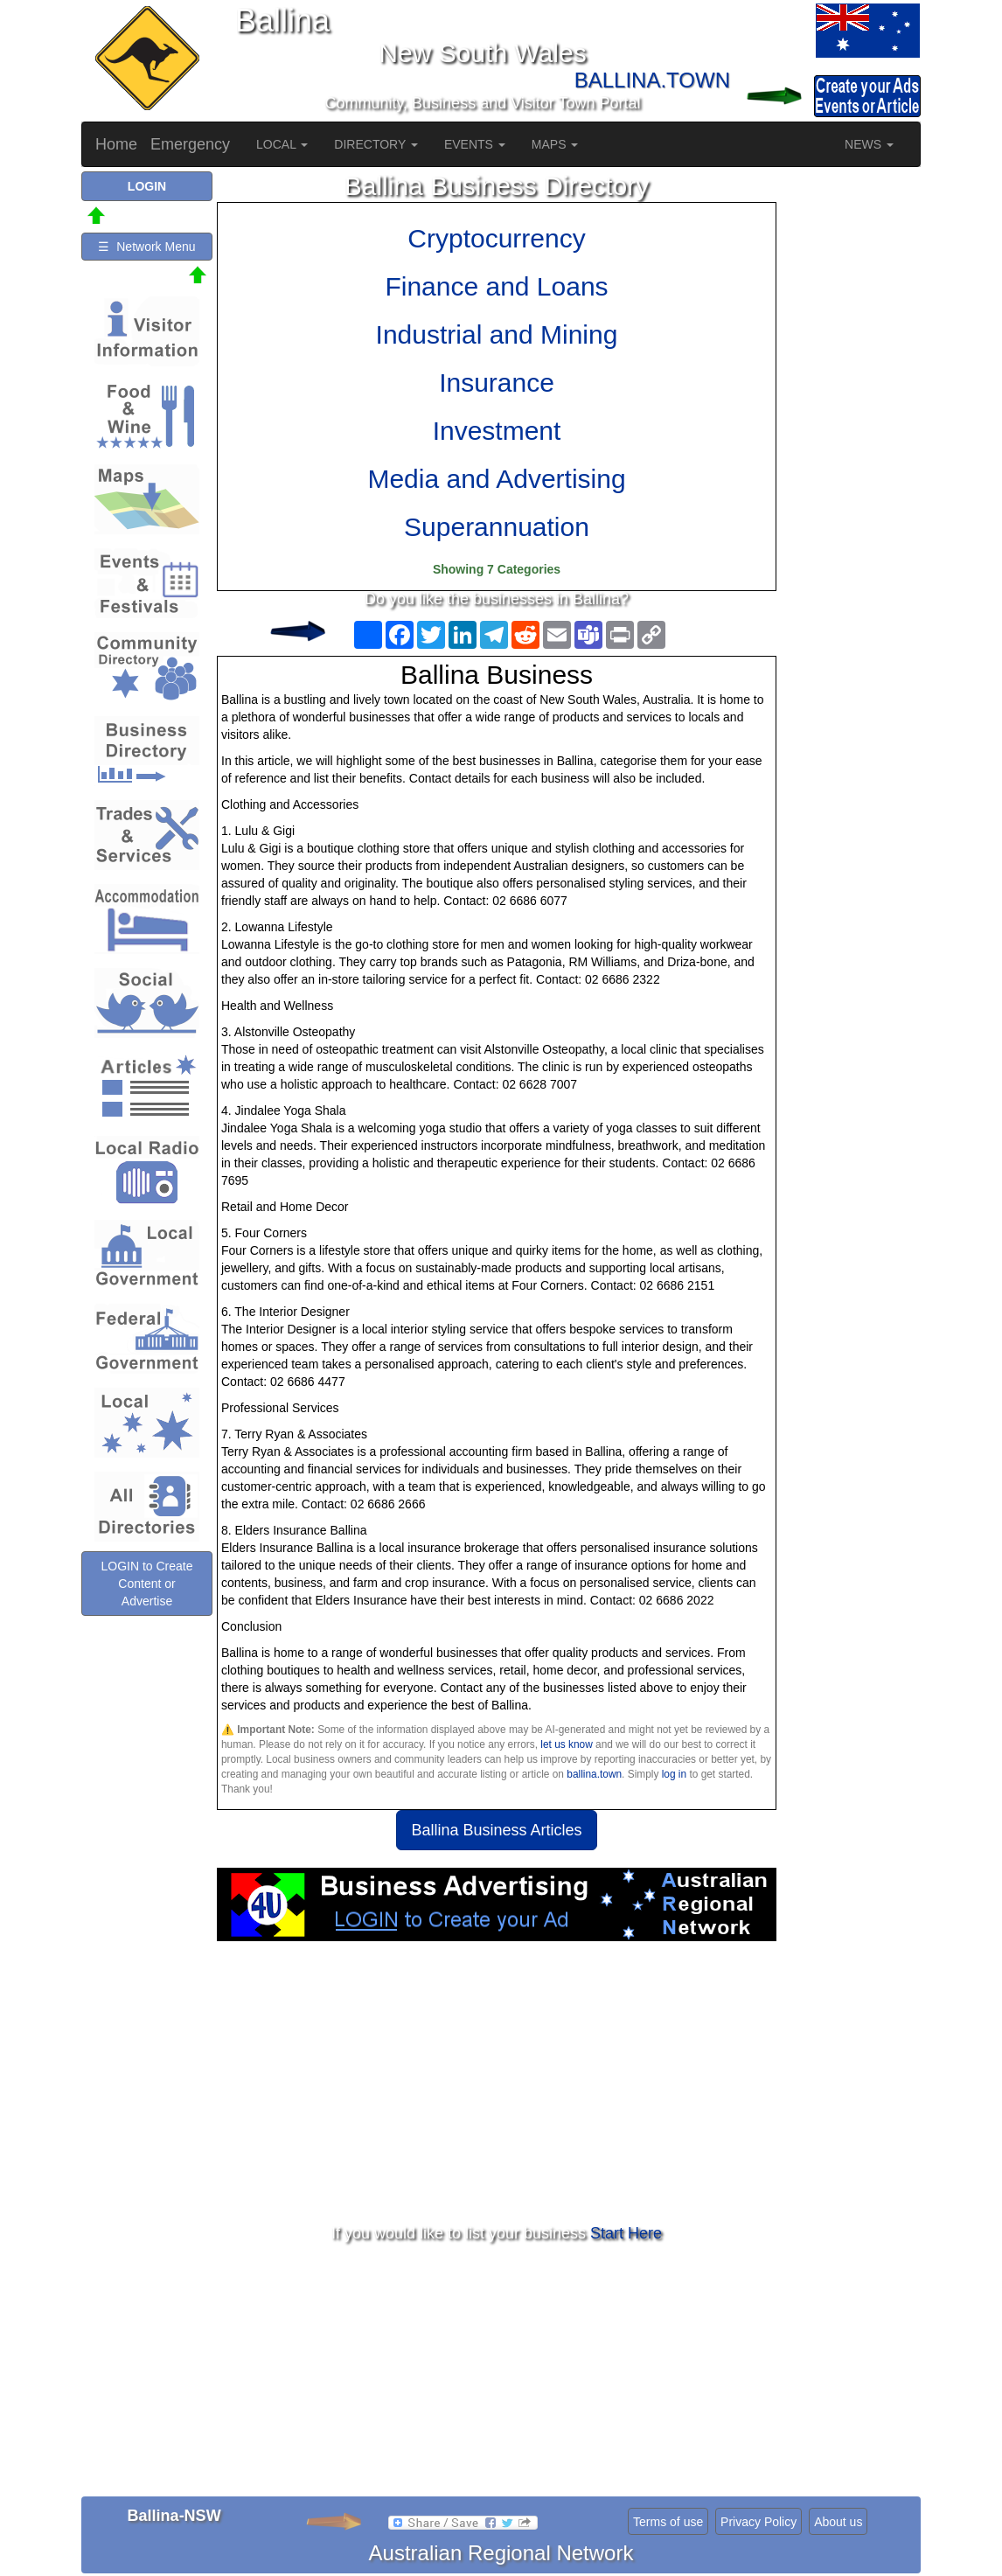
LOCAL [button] (282, 144)
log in (674, 1774)
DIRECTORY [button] (376, 144)
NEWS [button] (869, 144)
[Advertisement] (497, 2081)
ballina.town (594, 1774)
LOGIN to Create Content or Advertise (146, 1583)
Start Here (626, 2233)
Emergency (190, 144)
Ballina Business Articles (496, 1830)
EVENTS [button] (474, 144)
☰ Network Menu (146, 247)
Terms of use (668, 2522)
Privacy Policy (758, 2522)
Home (116, 144)
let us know (566, 1744)
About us (838, 2522)
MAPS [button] (555, 144)
